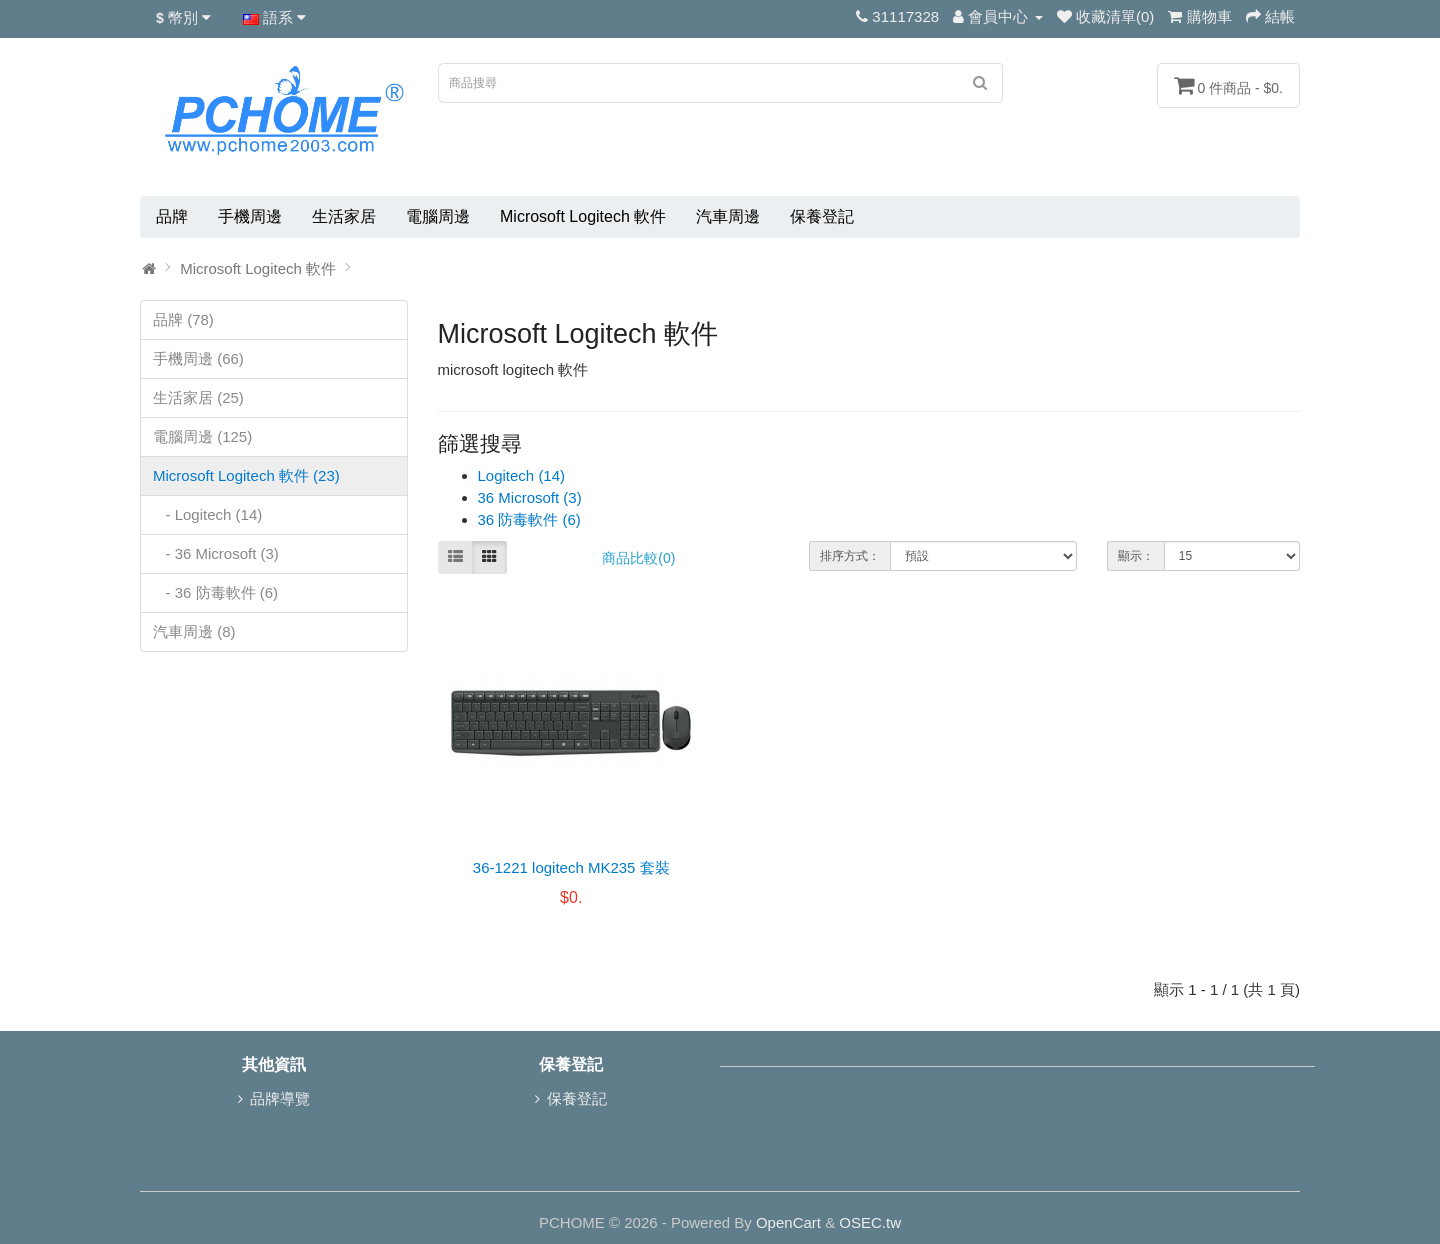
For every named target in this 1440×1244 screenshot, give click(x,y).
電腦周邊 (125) (202, 436)
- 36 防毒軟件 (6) (215, 592)
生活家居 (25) (198, 397)
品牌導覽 (280, 1098)
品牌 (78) (183, 319)
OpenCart (788, 1222)
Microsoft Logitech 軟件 (583, 216)
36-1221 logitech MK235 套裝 (571, 867)
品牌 (172, 216)
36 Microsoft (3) (530, 497)
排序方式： (850, 556)
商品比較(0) (638, 558)
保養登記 (822, 216)
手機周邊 (250, 216)
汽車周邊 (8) (194, 631)
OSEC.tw (870, 1222)
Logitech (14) (522, 475)
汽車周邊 (728, 216)
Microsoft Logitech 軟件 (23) (246, 475)
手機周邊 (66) (198, 358)
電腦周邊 (438, 216)
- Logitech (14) (207, 514)
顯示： (1136, 556)
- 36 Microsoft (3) (216, 553)
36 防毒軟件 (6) (529, 519)
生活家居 (344, 216)
